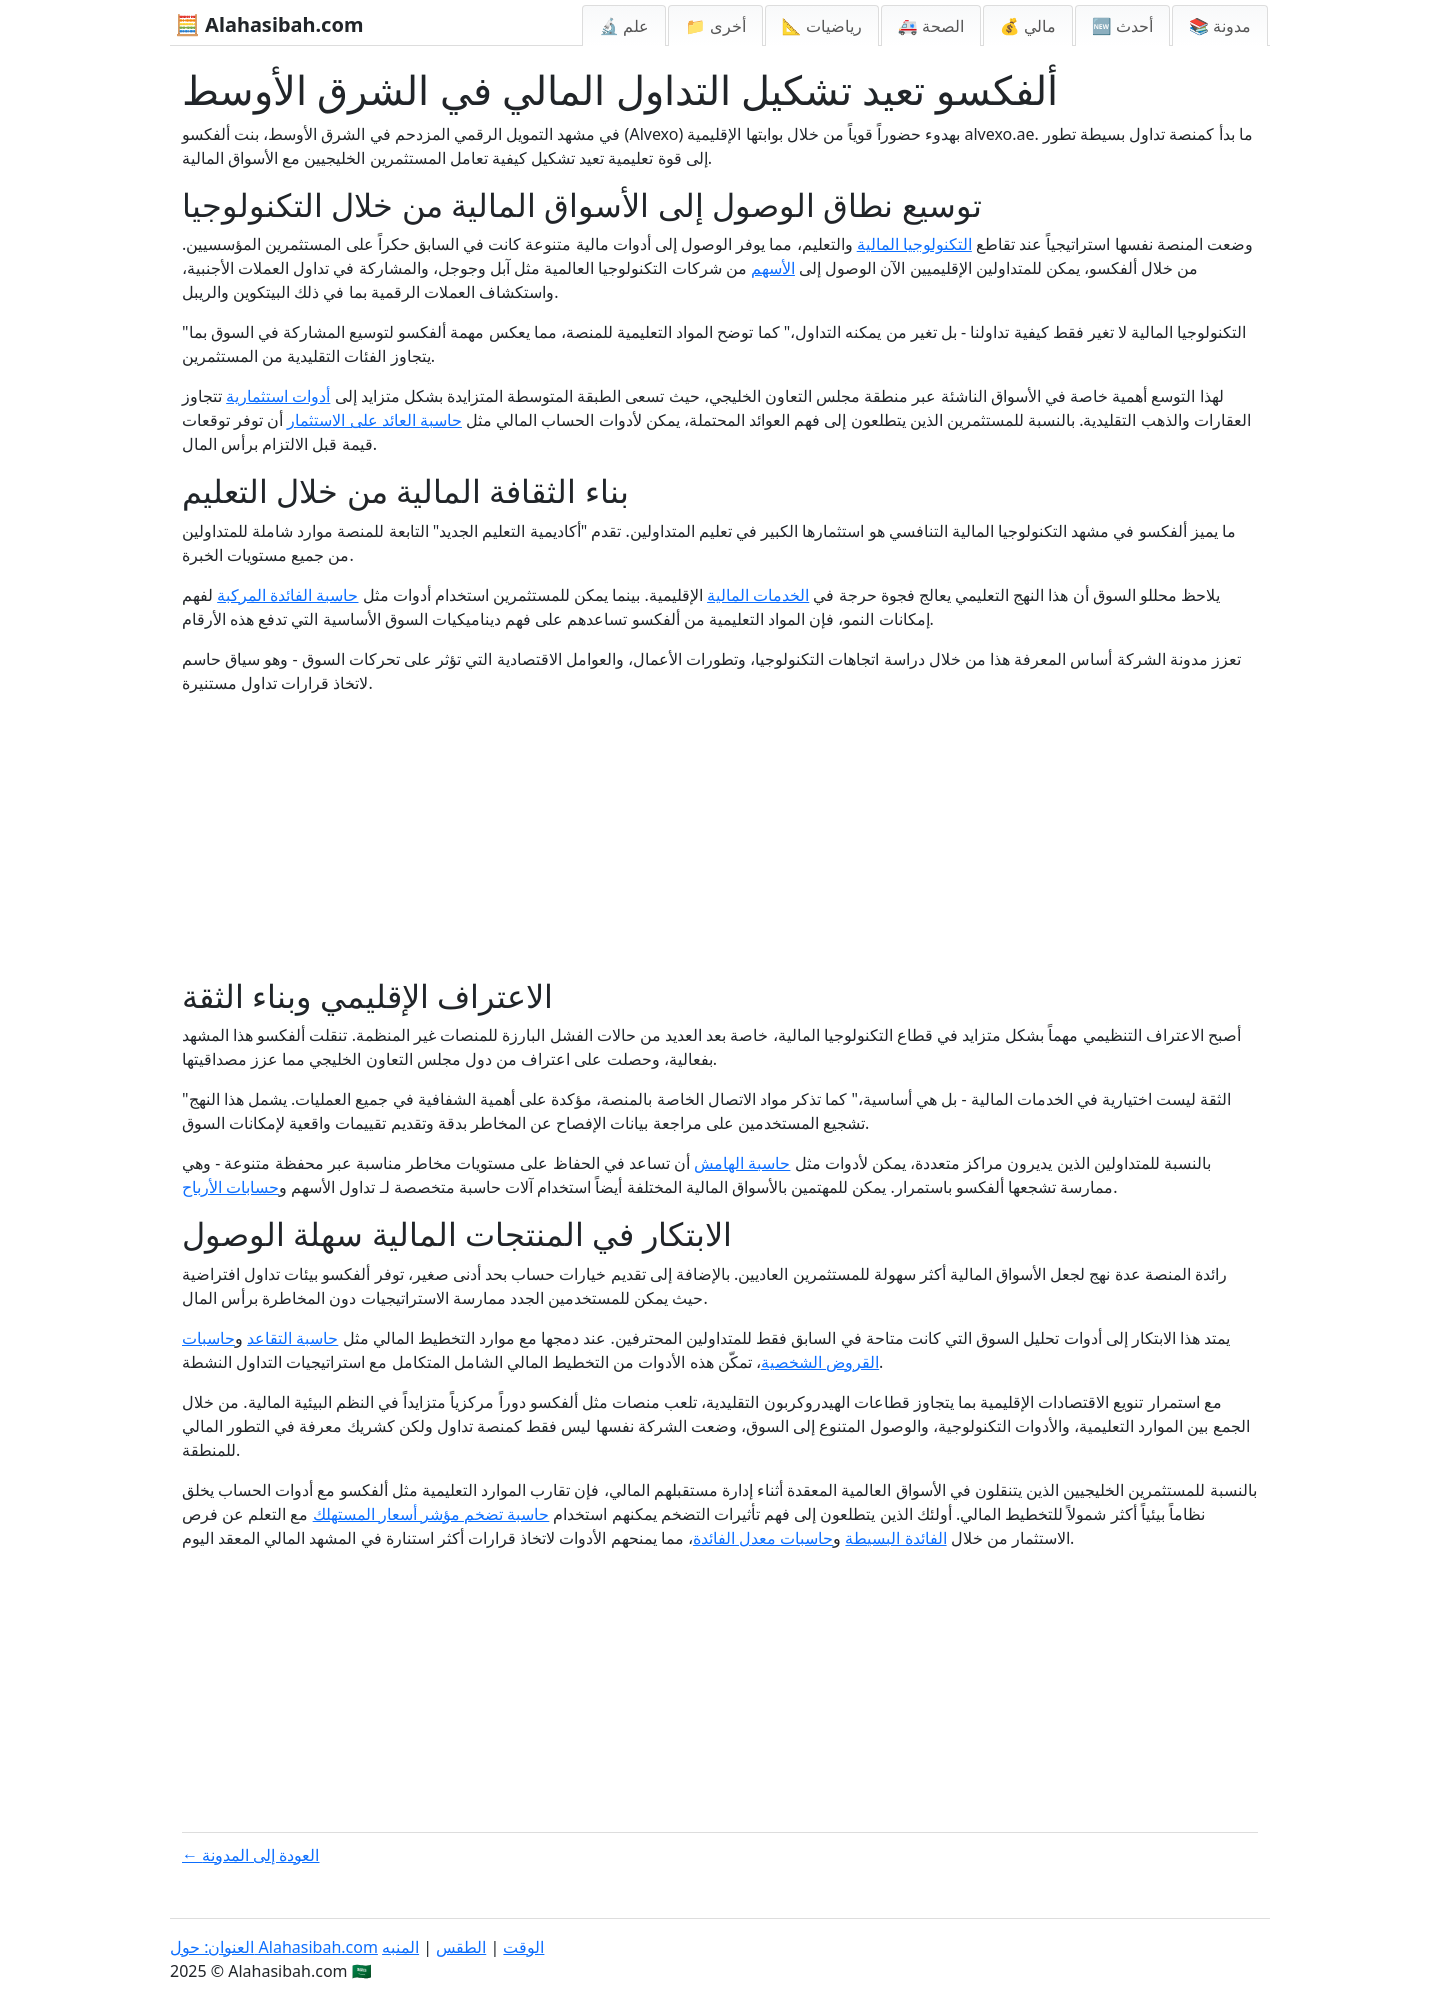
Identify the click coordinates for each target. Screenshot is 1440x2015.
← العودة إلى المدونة (251, 1855)
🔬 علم (624, 26)
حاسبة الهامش (742, 1163)
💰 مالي (1028, 26)
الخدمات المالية (758, 595)
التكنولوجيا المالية (914, 244)
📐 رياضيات (822, 26)
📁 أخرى (715, 26)
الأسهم (773, 268)
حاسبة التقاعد (292, 1338)
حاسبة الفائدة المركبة (287, 595)
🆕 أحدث (1122, 26)
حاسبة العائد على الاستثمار (374, 420)
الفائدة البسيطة (895, 1538)
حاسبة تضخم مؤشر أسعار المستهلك (431, 1514)
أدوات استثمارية (278, 396)
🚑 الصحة (931, 26)
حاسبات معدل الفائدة (763, 1538)
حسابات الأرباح (230, 1187)
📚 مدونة (1220, 26)
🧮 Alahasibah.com (269, 24)
